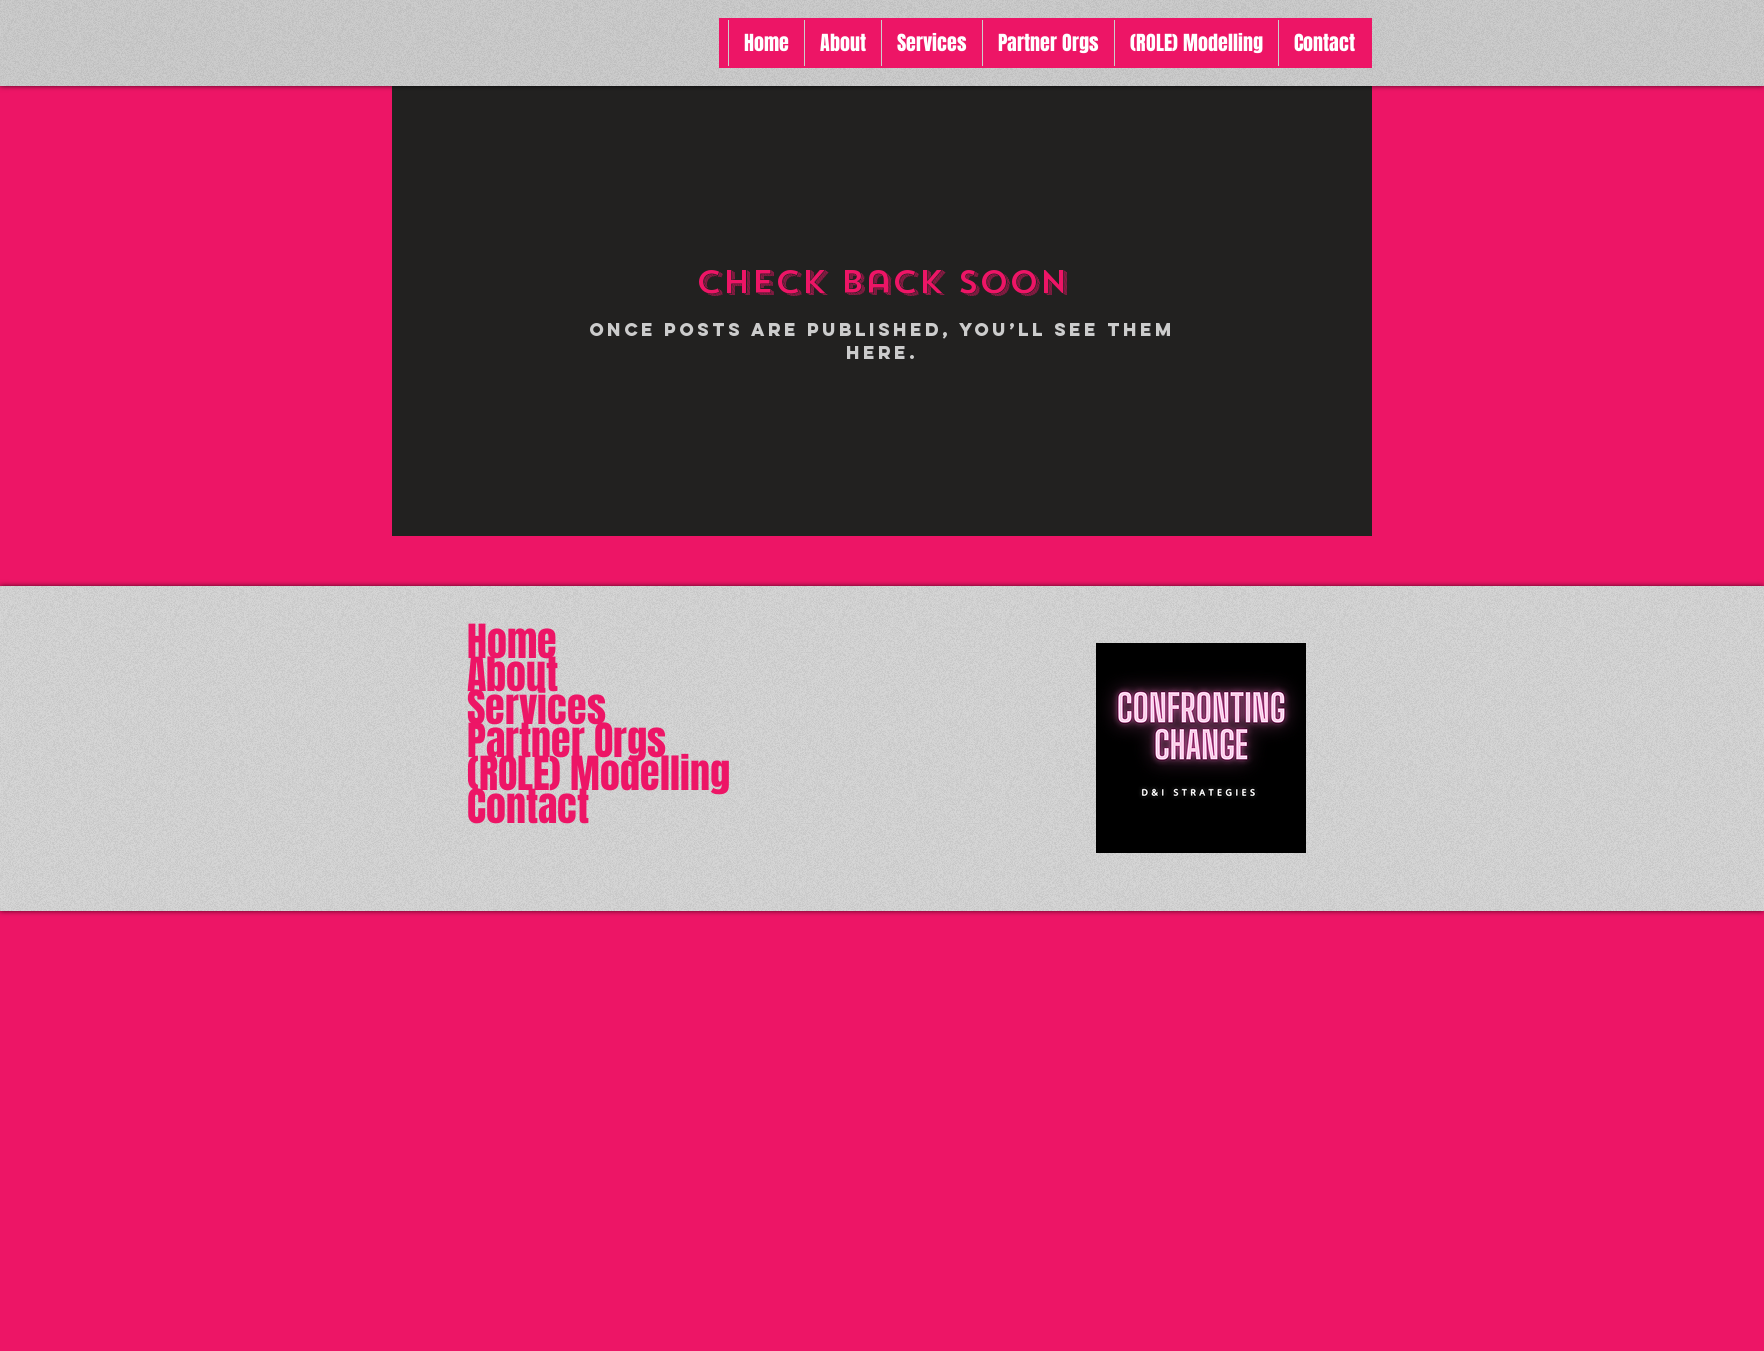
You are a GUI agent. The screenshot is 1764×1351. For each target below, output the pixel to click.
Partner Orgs (566, 740)
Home (512, 641)
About (512, 674)
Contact (528, 806)
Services (536, 707)
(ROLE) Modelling (598, 773)
